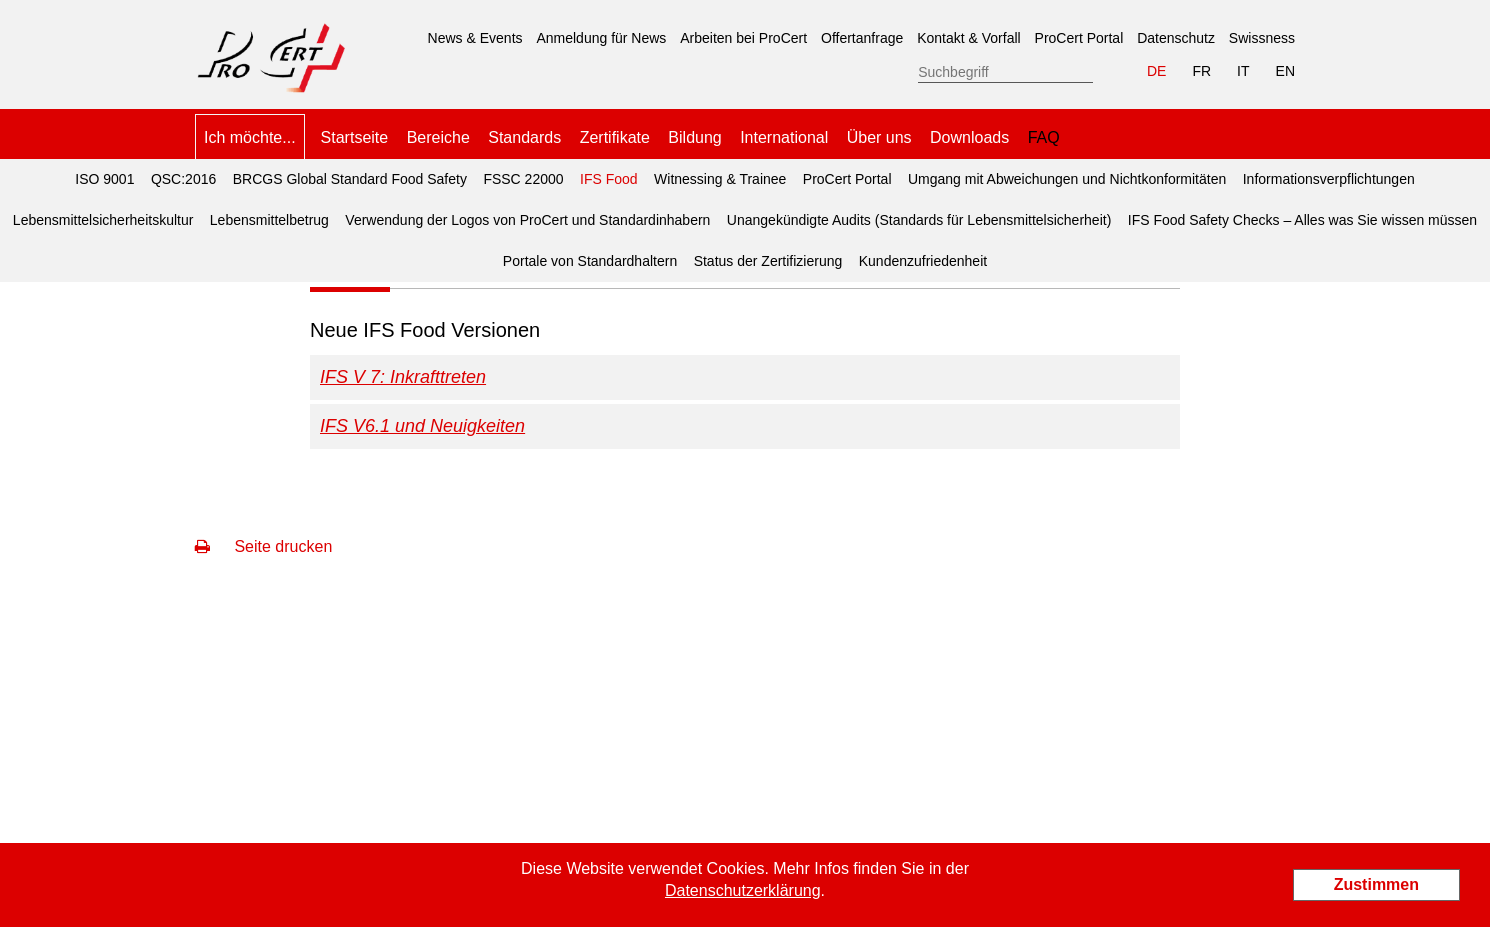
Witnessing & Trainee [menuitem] (720, 179)
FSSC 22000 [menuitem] (523, 179)
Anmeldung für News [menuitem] (601, 38)
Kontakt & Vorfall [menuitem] (969, 38)
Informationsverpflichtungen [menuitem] (1329, 179)
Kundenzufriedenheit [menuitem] (923, 261)
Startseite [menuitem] (355, 137)
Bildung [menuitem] (694, 137)
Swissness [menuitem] (1262, 38)
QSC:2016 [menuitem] (183, 179)
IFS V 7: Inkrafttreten (403, 377)
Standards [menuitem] (524, 137)
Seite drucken (263, 546)
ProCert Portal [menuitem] (1079, 38)
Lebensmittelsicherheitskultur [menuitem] (103, 220)
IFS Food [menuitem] (606, 173)
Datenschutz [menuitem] (1176, 38)
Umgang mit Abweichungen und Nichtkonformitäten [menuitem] (1067, 179)
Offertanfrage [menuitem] (862, 38)
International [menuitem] (784, 137)
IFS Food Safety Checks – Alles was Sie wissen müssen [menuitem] (1302, 220)
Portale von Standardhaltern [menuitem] (590, 261)
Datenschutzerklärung (743, 890)
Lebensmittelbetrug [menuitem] (269, 220)
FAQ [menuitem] (1044, 137)
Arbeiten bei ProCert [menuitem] (743, 38)
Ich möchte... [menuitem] (250, 137)
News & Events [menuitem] (475, 38)
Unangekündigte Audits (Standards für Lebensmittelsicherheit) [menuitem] (919, 220)
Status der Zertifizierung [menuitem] (768, 261)
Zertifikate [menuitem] (615, 137)
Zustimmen (1376, 884)
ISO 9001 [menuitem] (104, 179)
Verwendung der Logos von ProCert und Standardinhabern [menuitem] (527, 220)
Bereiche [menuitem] (438, 137)
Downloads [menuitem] (969, 137)
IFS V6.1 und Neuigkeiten (422, 426)
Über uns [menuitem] (879, 137)
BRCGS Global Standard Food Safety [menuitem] (350, 179)
